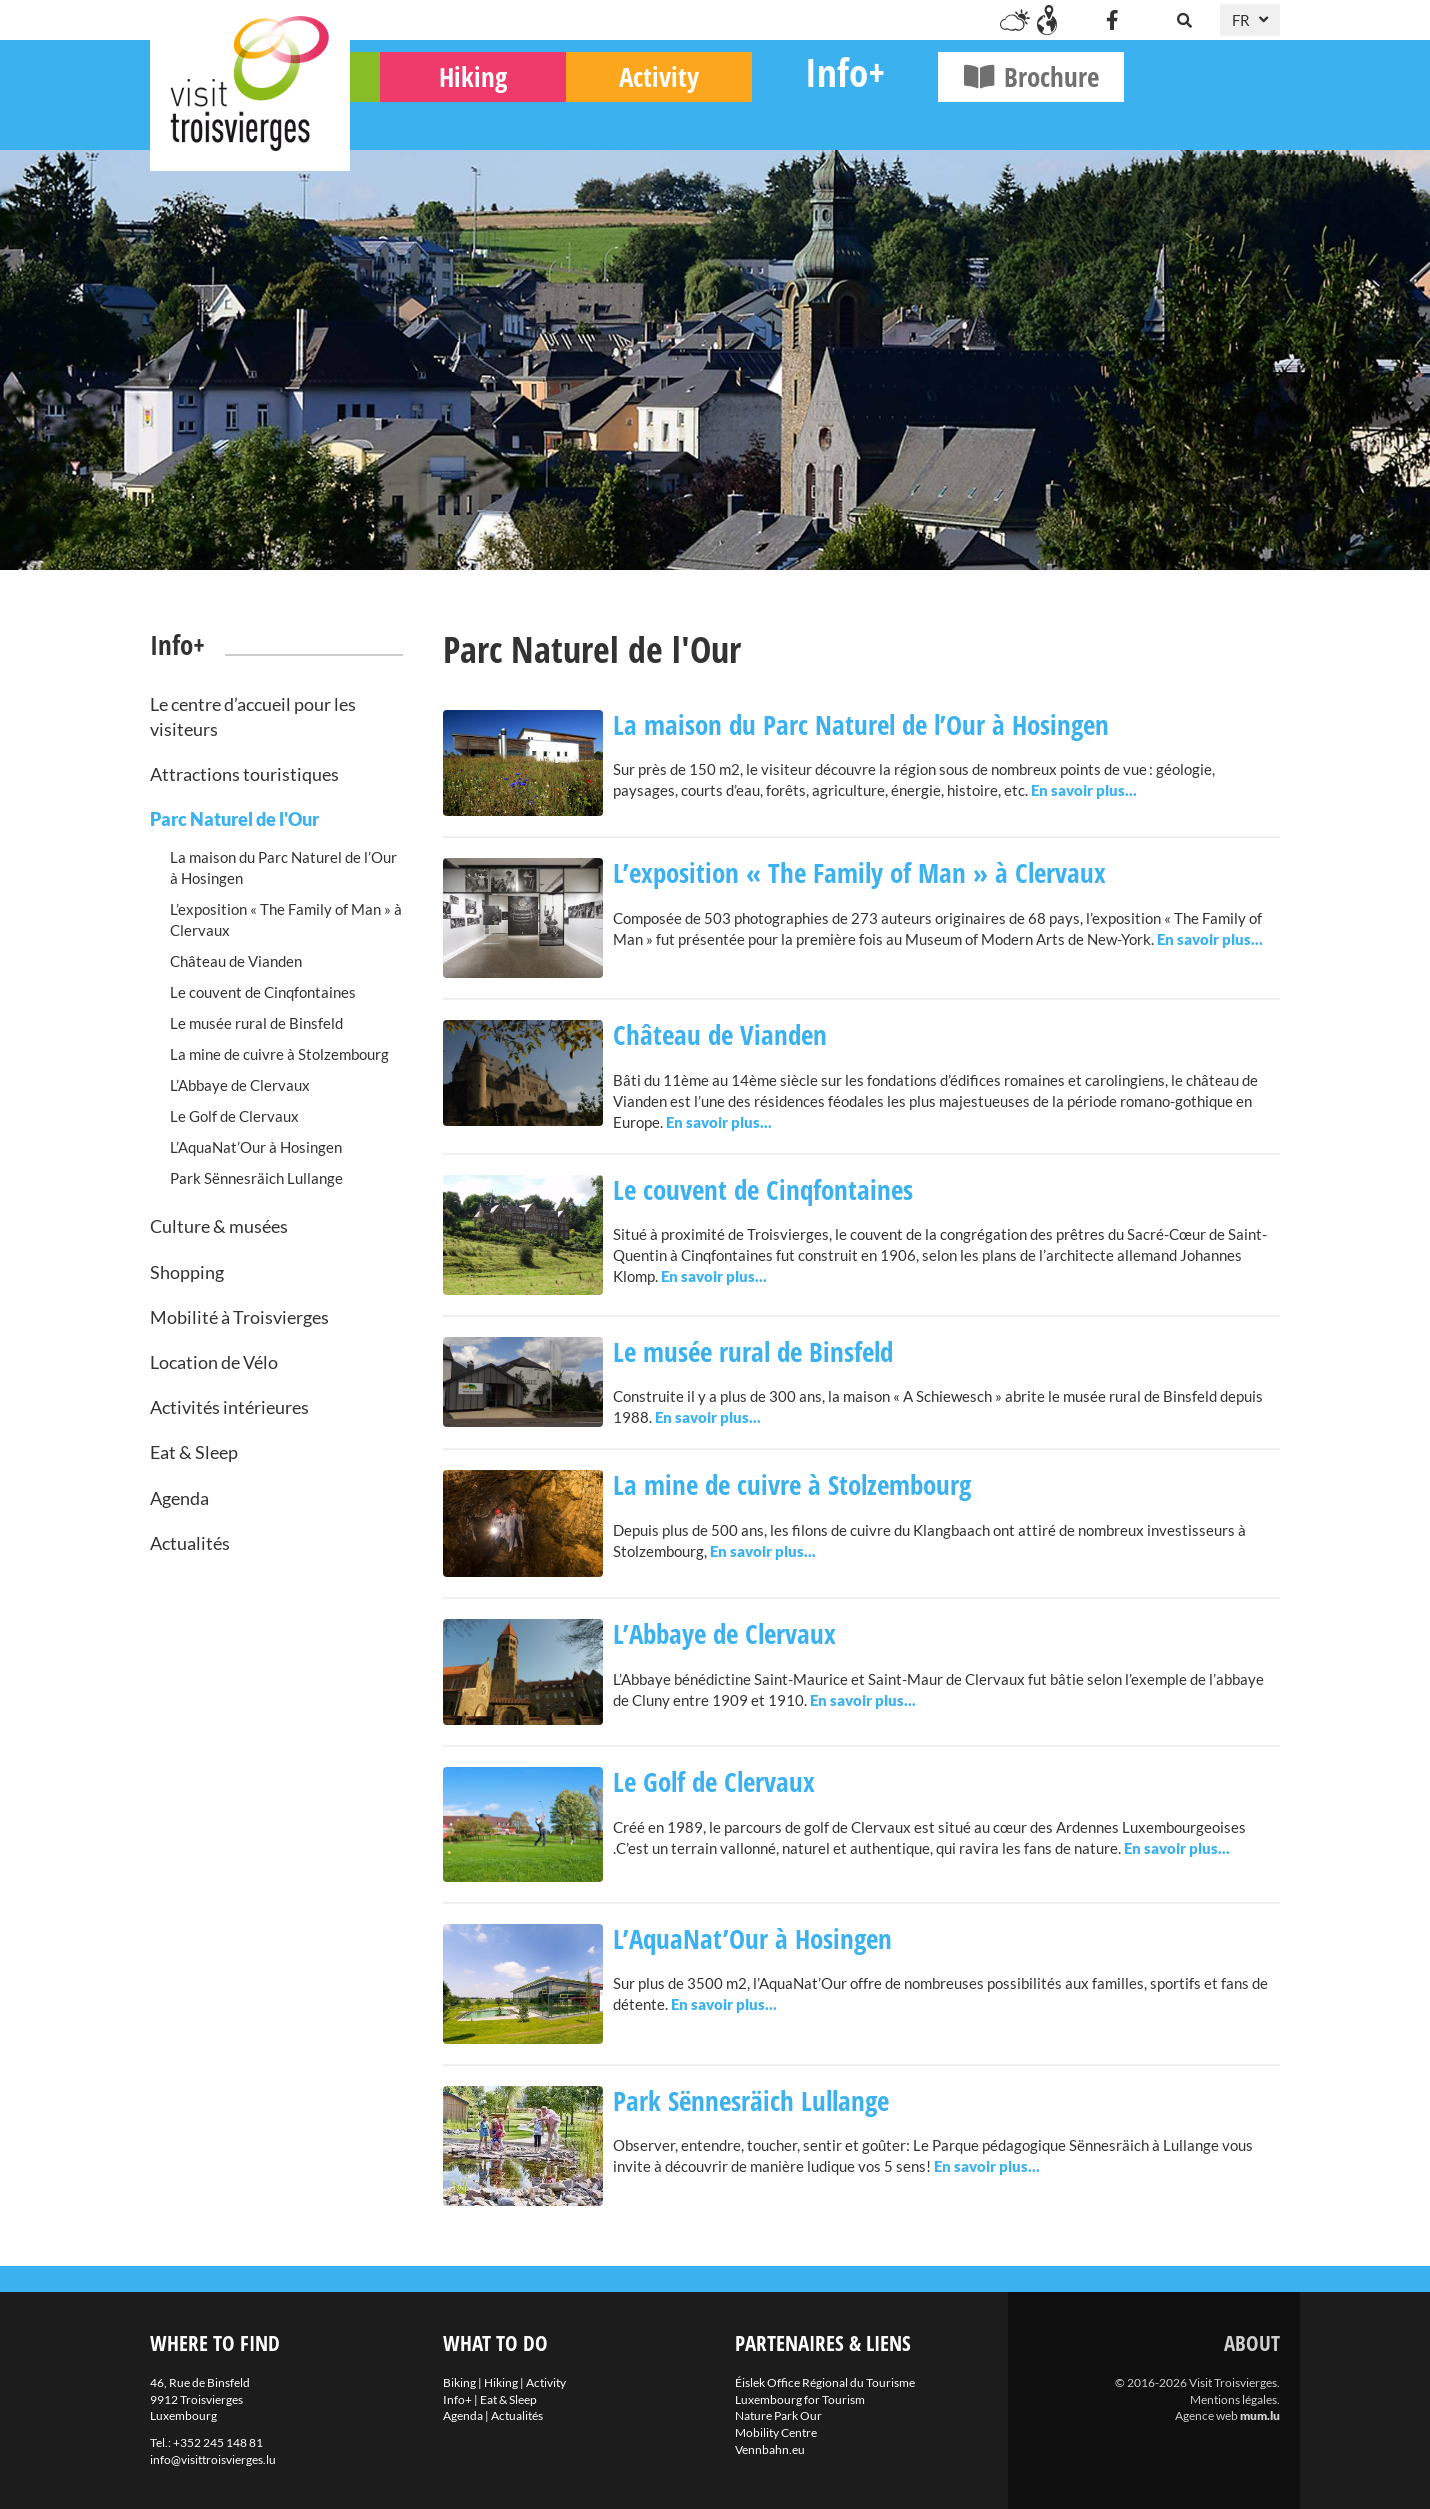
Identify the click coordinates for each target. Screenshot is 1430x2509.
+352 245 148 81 (218, 2442)
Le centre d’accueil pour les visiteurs (253, 716)
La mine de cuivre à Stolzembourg (279, 1054)
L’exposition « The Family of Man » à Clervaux (286, 919)
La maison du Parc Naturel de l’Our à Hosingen (283, 867)
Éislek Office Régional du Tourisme (825, 2382)
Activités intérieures (229, 1407)
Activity (815, 120)
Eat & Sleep (194, 1452)
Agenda (179, 1498)
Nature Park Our (778, 2415)
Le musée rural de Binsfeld (256, 1023)
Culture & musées (219, 1226)
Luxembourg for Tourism (800, 2399)
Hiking (629, 120)
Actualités (190, 1543)
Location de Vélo (214, 1362)
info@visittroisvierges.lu (213, 2459)
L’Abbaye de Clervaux (240, 1085)
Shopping (187, 1272)
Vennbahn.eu (770, 2449)
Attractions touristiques (244, 774)
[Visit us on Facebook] (1112, 20)
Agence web (1206, 2415)
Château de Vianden (236, 961)
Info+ (1001, 115)
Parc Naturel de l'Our (234, 819)
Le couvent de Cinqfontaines (263, 992)
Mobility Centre (776, 2432)
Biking (443, 120)
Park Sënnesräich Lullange (256, 1178)
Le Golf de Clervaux (234, 1116)
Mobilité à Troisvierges (239, 1317)
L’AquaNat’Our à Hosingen (256, 1147)
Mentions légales (1233, 2399)
